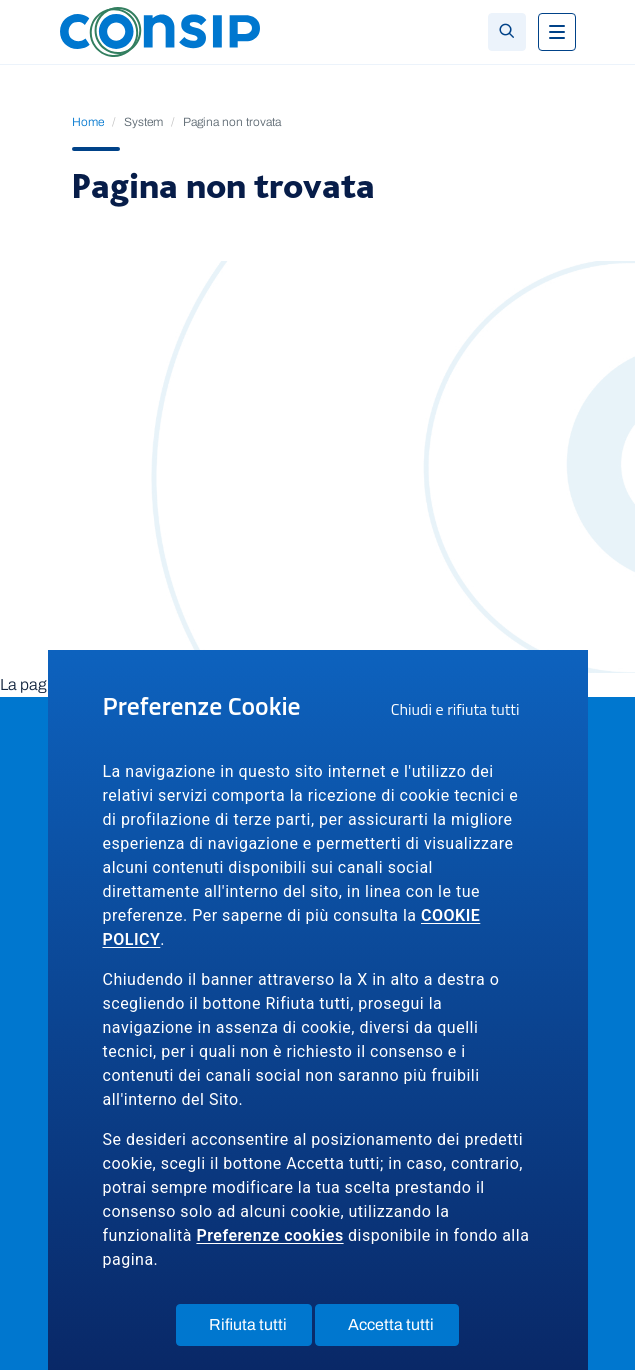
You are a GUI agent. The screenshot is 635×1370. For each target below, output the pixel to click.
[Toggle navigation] (557, 32)
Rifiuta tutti (260, 1329)
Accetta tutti (403, 1329)
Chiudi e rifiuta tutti (462, 712)
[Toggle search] (507, 32)
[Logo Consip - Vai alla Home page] (160, 30)
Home (88, 122)
